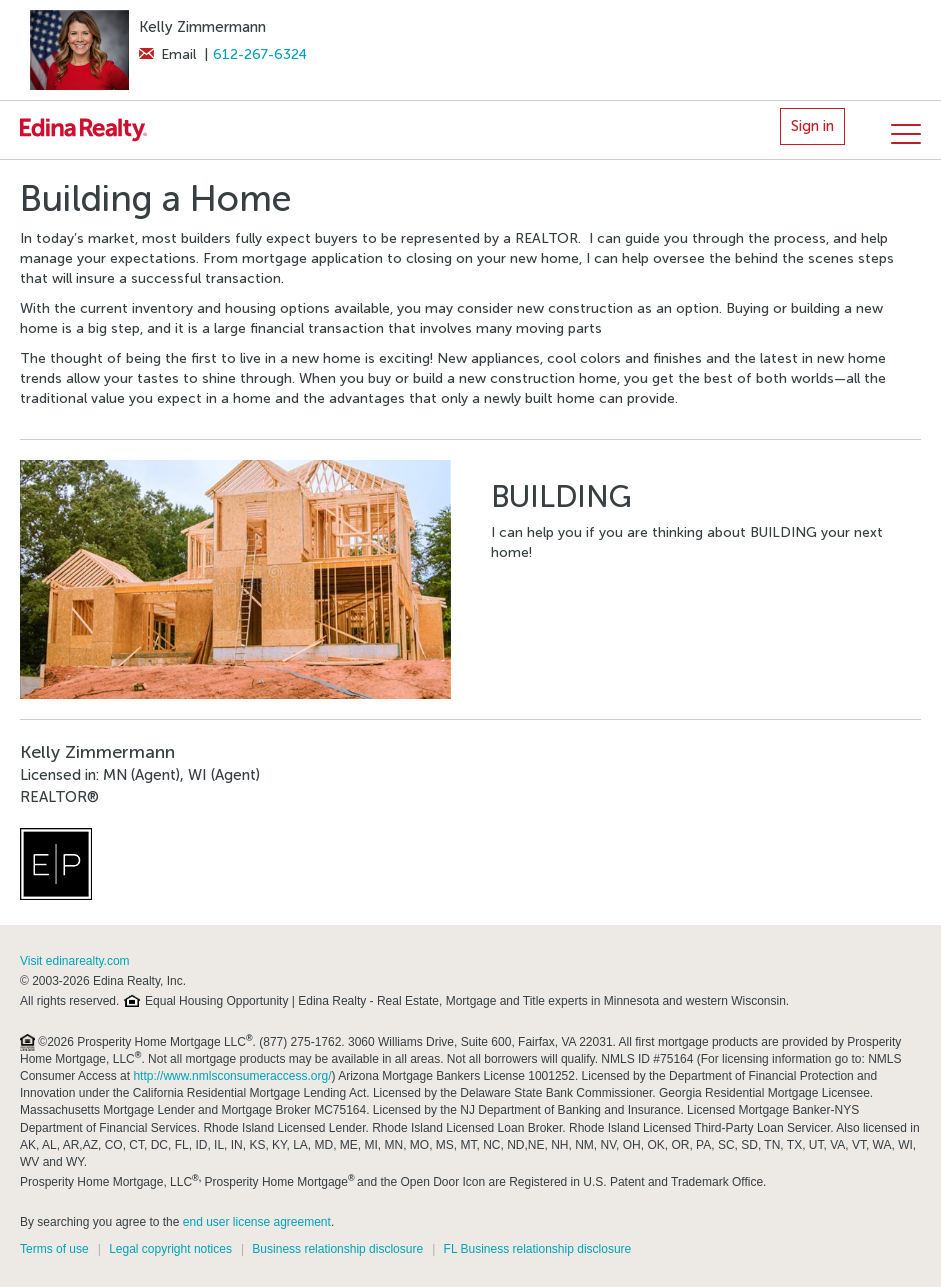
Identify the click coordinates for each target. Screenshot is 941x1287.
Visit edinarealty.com (75, 961)
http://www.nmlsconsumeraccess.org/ (232, 1076)
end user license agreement (257, 1222)
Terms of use (54, 1249)
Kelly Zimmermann (202, 27)
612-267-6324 (260, 54)
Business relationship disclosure (337, 1249)
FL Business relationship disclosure (538, 1249)
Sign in (812, 126)
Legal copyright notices (170, 1249)
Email (167, 54)
